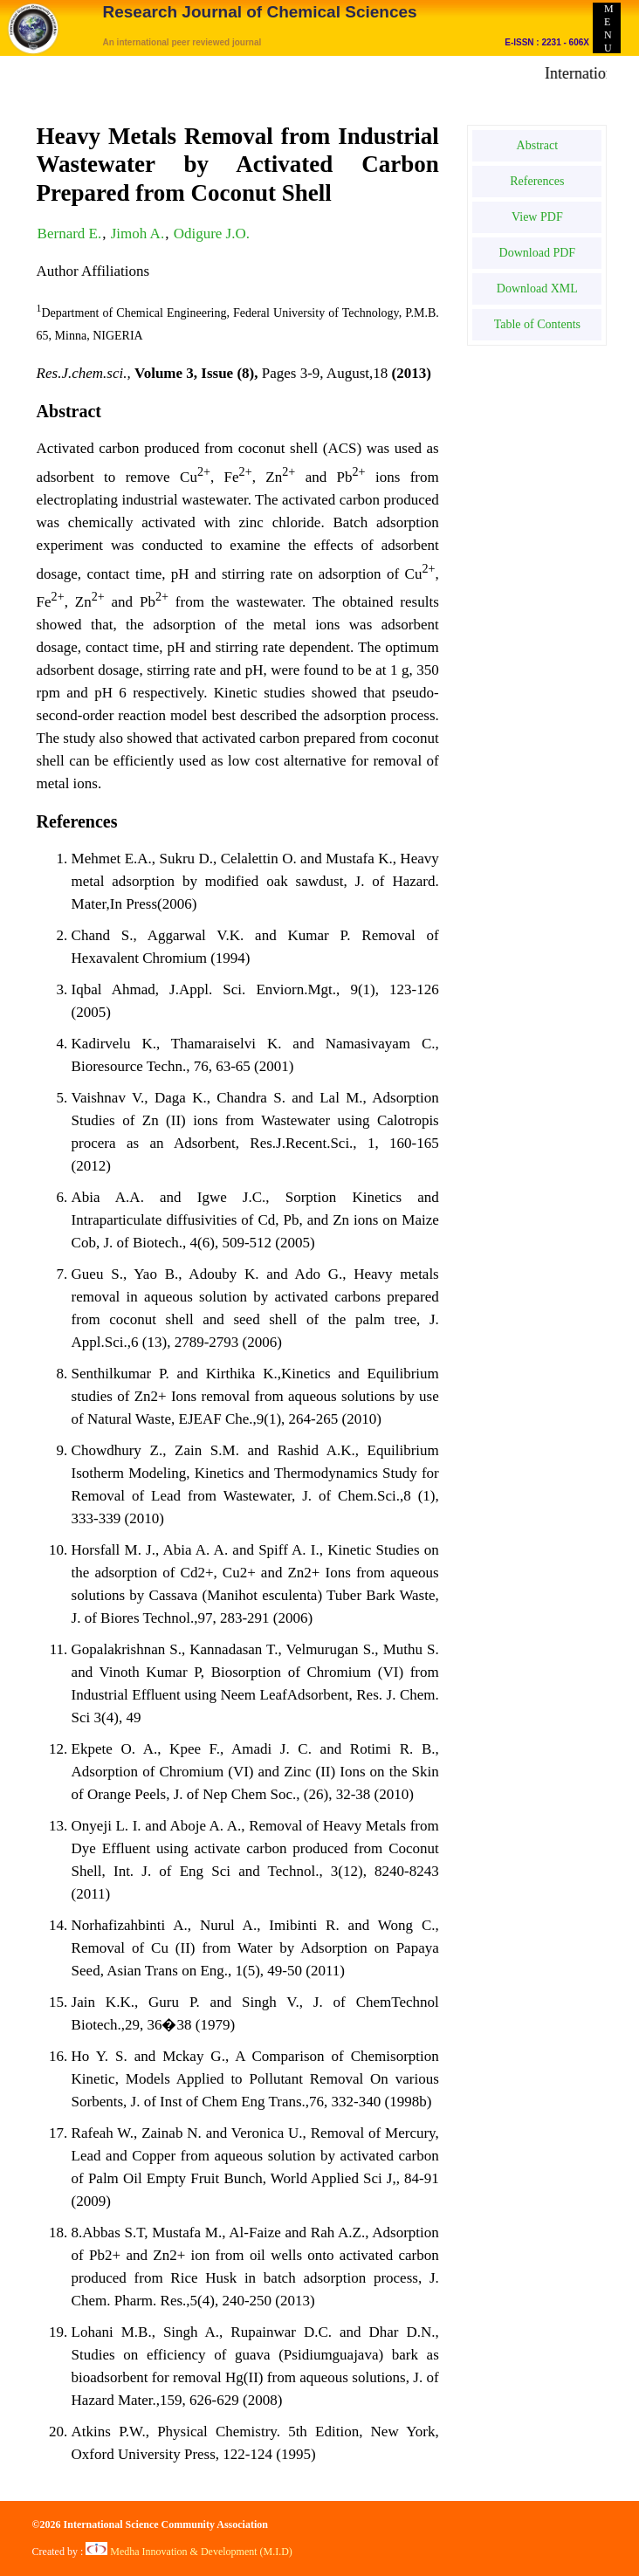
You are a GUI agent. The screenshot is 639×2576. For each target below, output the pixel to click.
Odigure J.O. (212, 233)
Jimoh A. (137, 233)
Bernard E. (70, 233)
